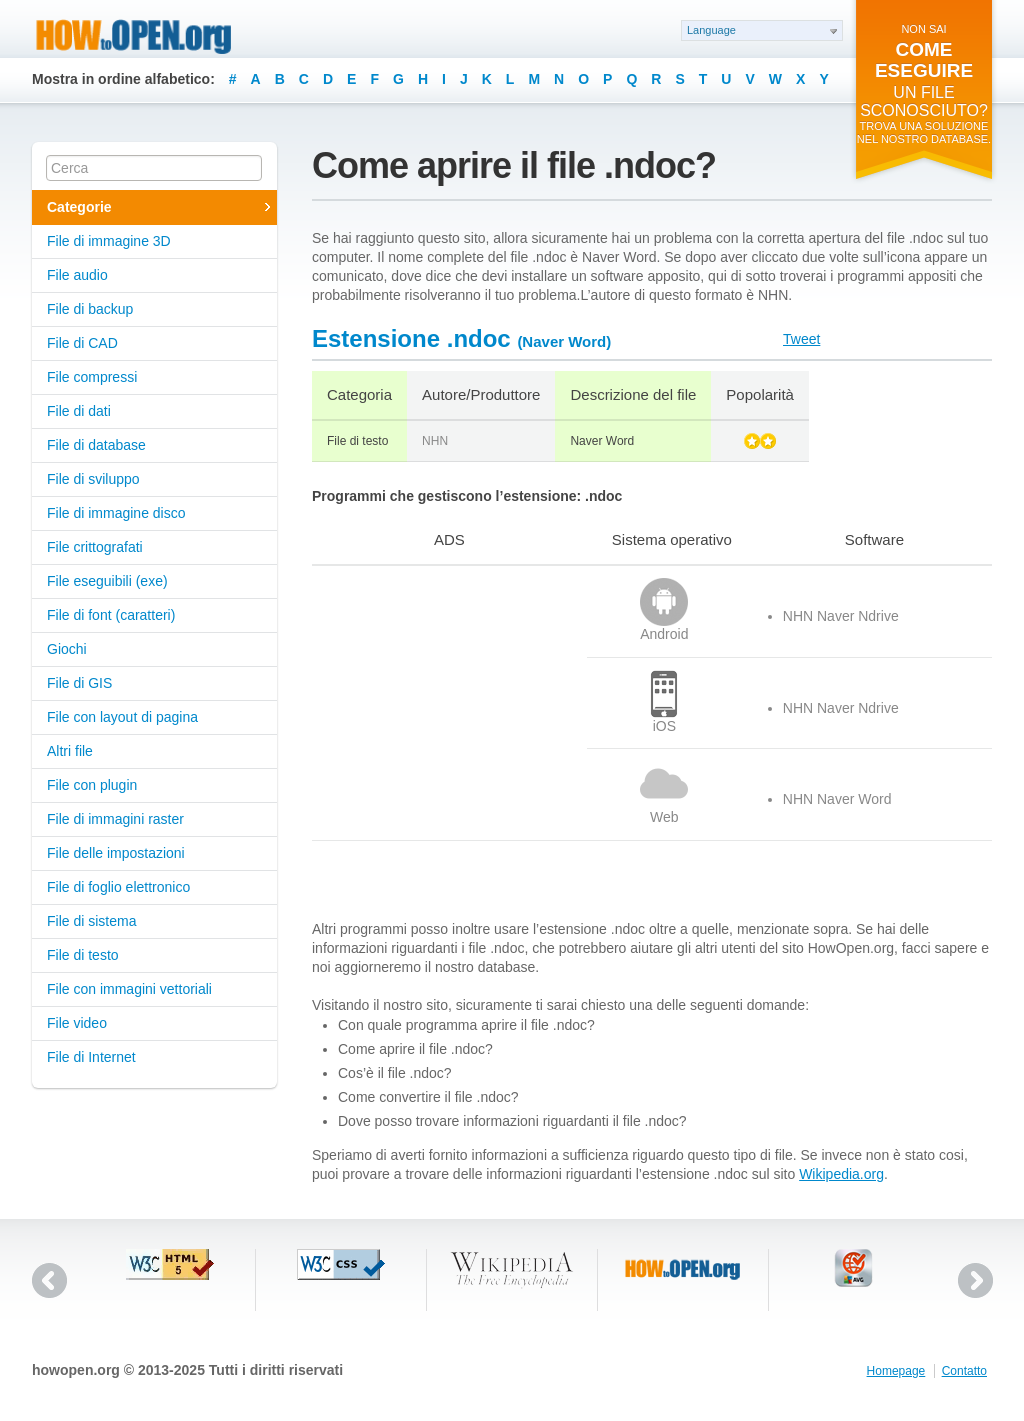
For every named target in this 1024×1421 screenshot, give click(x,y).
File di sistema (91, 921)
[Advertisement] (437, 703)
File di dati (79, 411)
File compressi (92, 377)
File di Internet (91, 1057)
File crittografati (95, 547)
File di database (96, 445)
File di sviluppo (93, 479)
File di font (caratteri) (111, 615)
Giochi (67, 649)
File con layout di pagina (122, 717)
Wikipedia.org (841, 1174)
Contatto (964, 1371)
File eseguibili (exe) (107, 581)
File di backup (90, 309)
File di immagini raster (115, 819)
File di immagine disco (116, 513)
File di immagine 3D (109, 241)
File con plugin (92, 785)
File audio (77, 275)
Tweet (801, 339)
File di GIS (79, 683)
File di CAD (82, 343)
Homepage (896, 1371)
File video (77, 1023)
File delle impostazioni (116, 853)
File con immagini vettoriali (129, 989)
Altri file (70, 751)
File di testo (83, 955)
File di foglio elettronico (118, 887)
